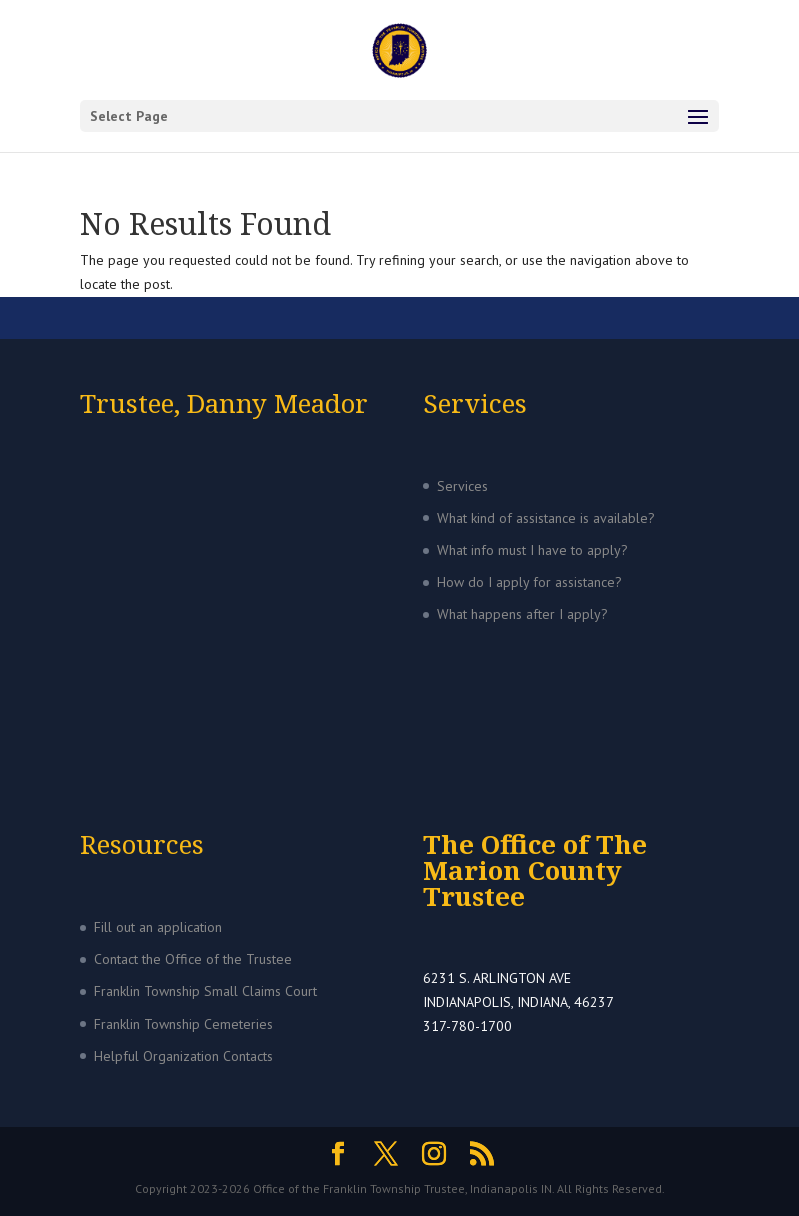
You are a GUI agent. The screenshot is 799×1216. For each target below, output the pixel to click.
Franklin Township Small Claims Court (205, 991)
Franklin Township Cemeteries (183, 1024)
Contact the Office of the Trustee (193, 959)
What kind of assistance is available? (546, 518)
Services (462, 486)
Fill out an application (158, 927)
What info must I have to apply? (532, 550)
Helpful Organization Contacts (183, 1056)
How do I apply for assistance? (529, 582)
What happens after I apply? (522, 614)
